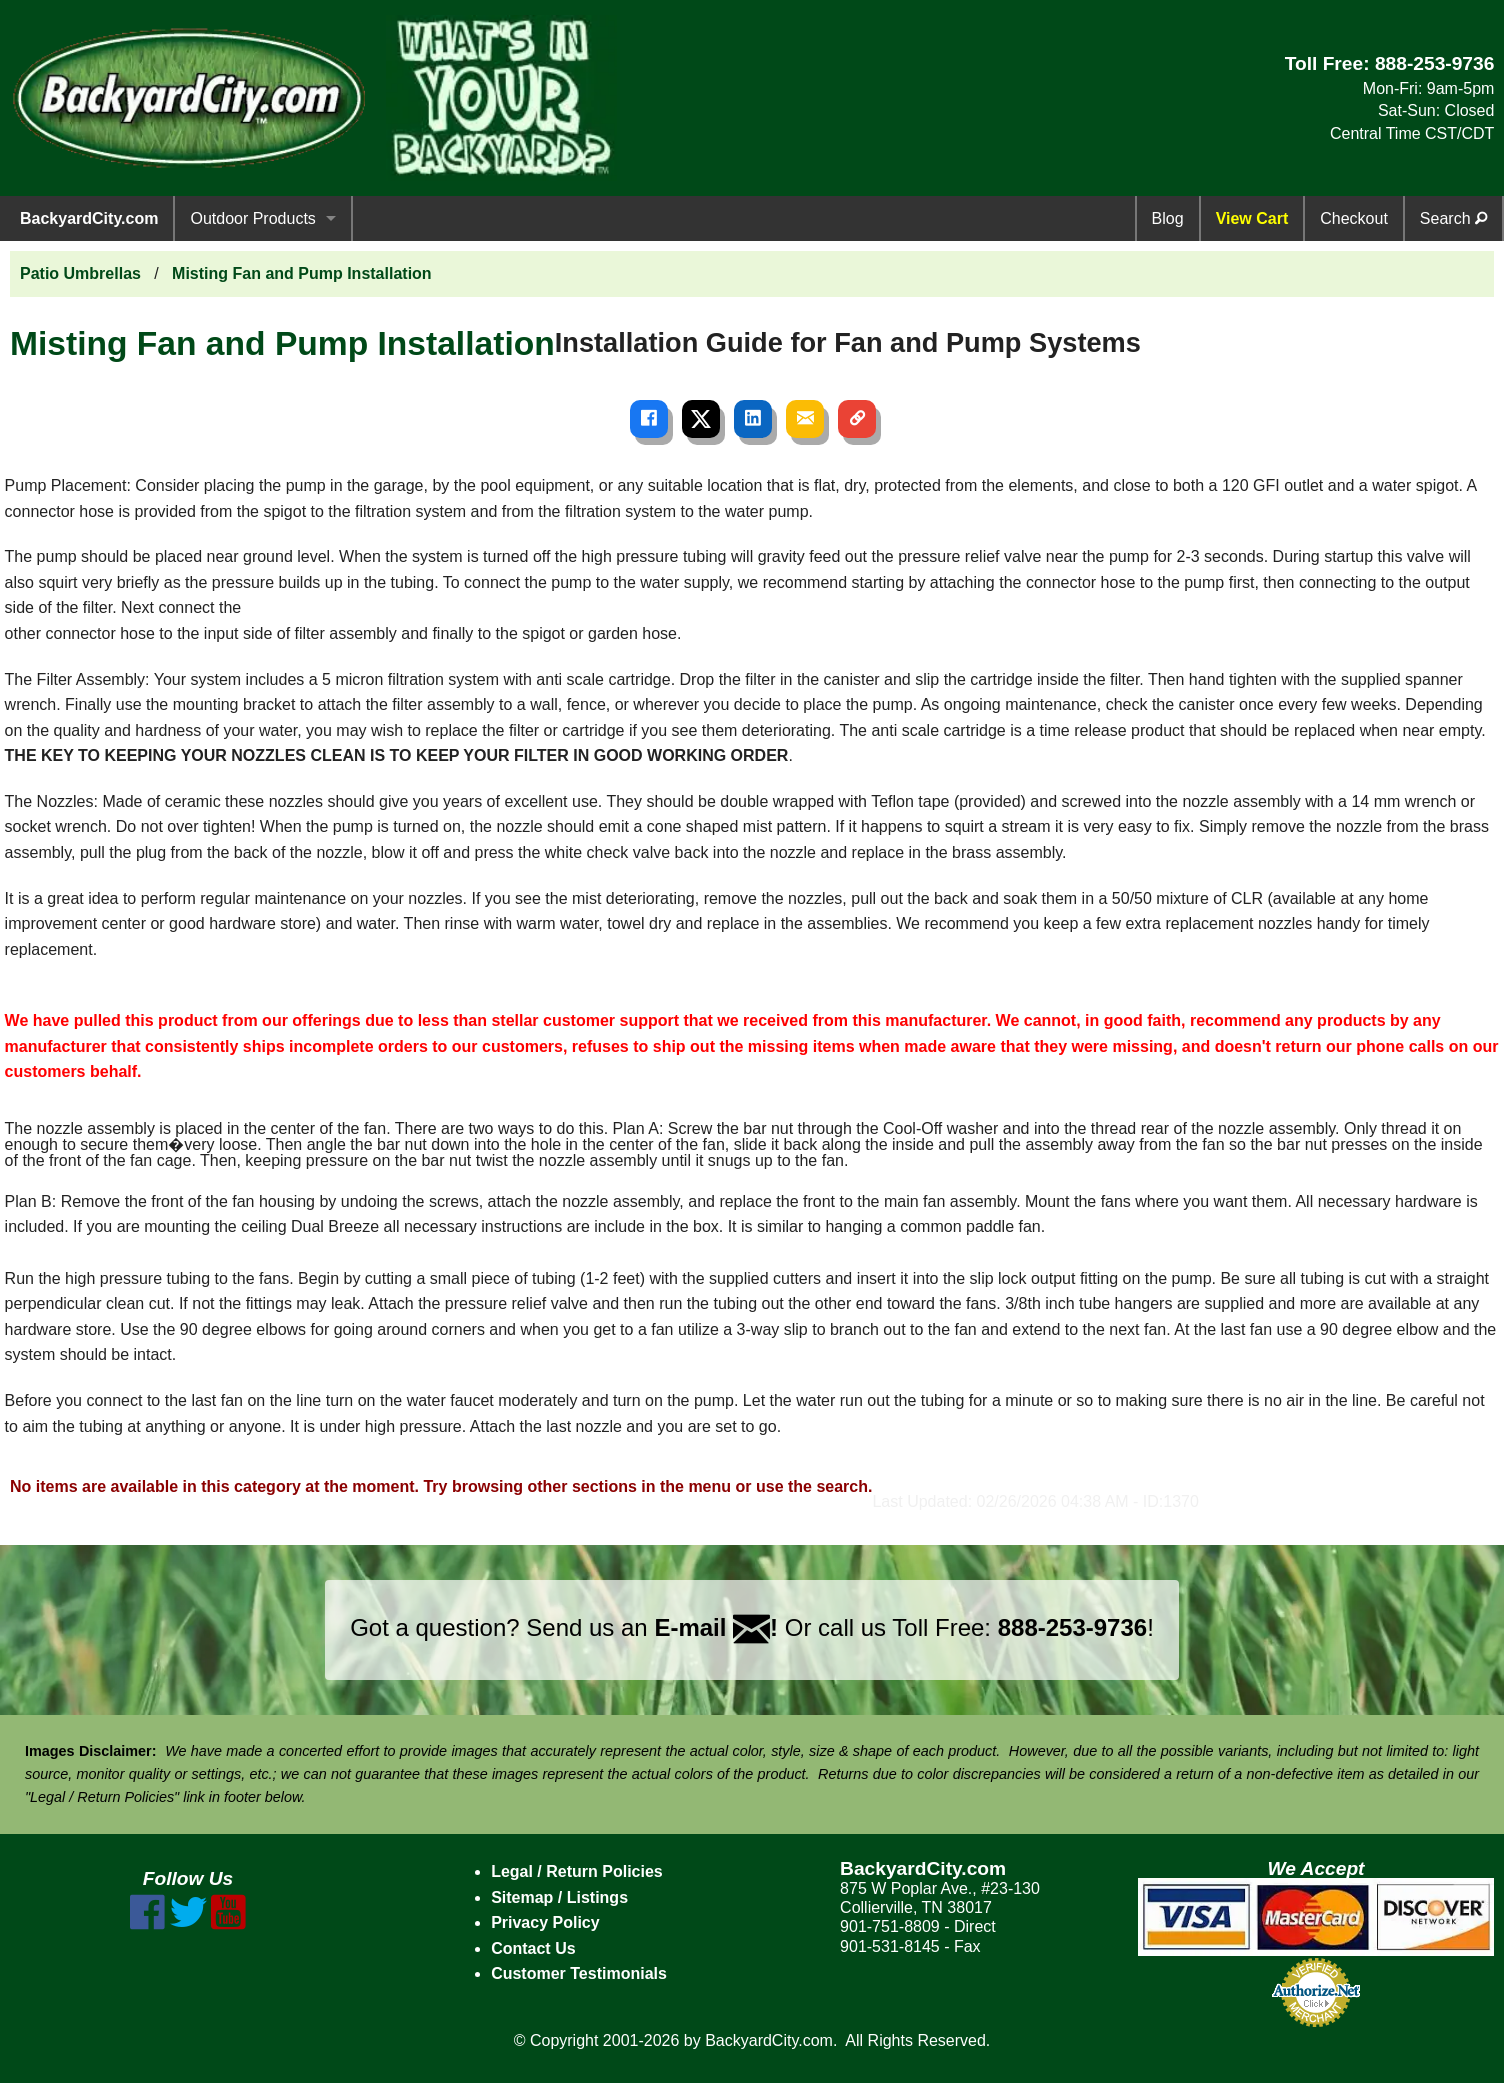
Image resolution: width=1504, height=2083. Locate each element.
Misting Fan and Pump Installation (302, 273)
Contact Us (533, 1948)
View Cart (1252, 218)
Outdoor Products (252, 218)
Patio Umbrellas (80, 273)
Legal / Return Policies (577, 1871)
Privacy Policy (545, 1922)
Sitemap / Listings (559, 1897)
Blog (1168, 218)
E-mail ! (716, 1627)
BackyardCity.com (89, 218)
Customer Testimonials (579, 1973)
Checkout (1354, 218)
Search (1453, 218)
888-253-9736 (1435, 63)
